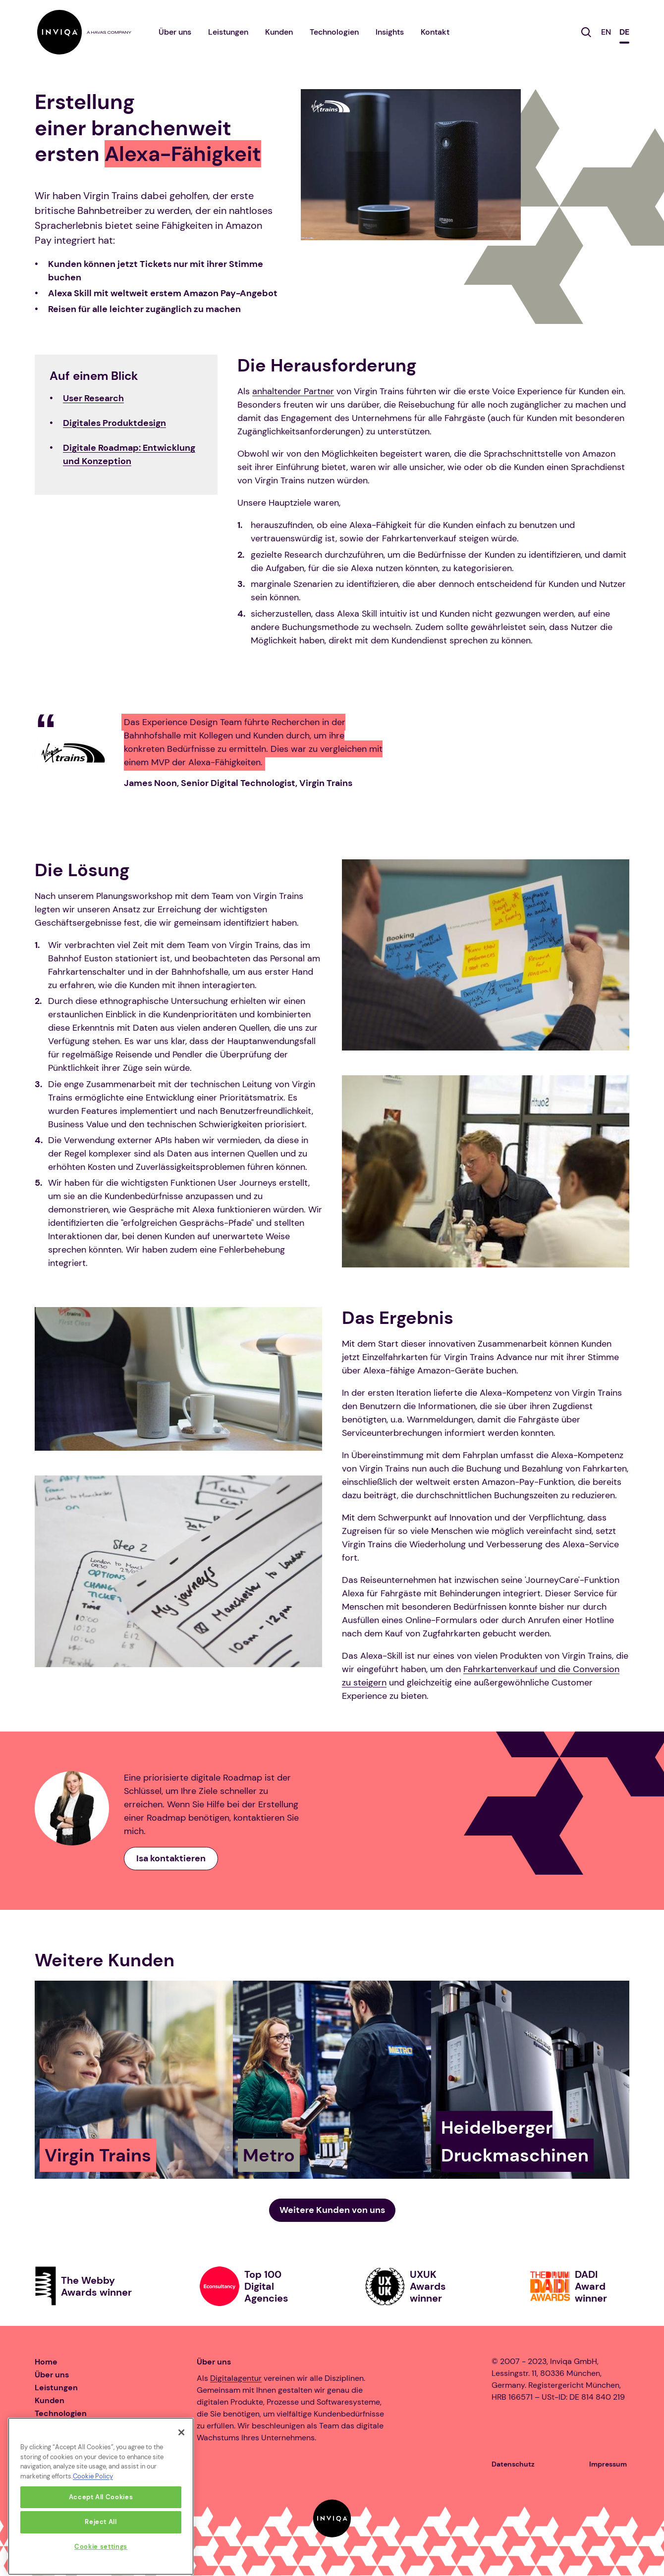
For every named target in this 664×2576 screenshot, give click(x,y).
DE (624, 32)
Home (46, 2362)
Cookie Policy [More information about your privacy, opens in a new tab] (93, 2533)
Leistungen (228, 32)
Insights (390, 32)
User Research (93, 398)
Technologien (334, 32)
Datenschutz (513, 2464)
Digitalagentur (236, 2378)
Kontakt (435, 32)
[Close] (181, 2489)
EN (606, 32)
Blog (43, 2452)
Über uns (175, 32)
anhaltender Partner (293, 391)
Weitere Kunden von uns (332, 2210)
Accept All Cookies (101, 2554)
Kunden (279, 32)
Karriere (49, 2426)
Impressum (608, 2464)
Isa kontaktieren (171, 1858)
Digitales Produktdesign (114, 423)
